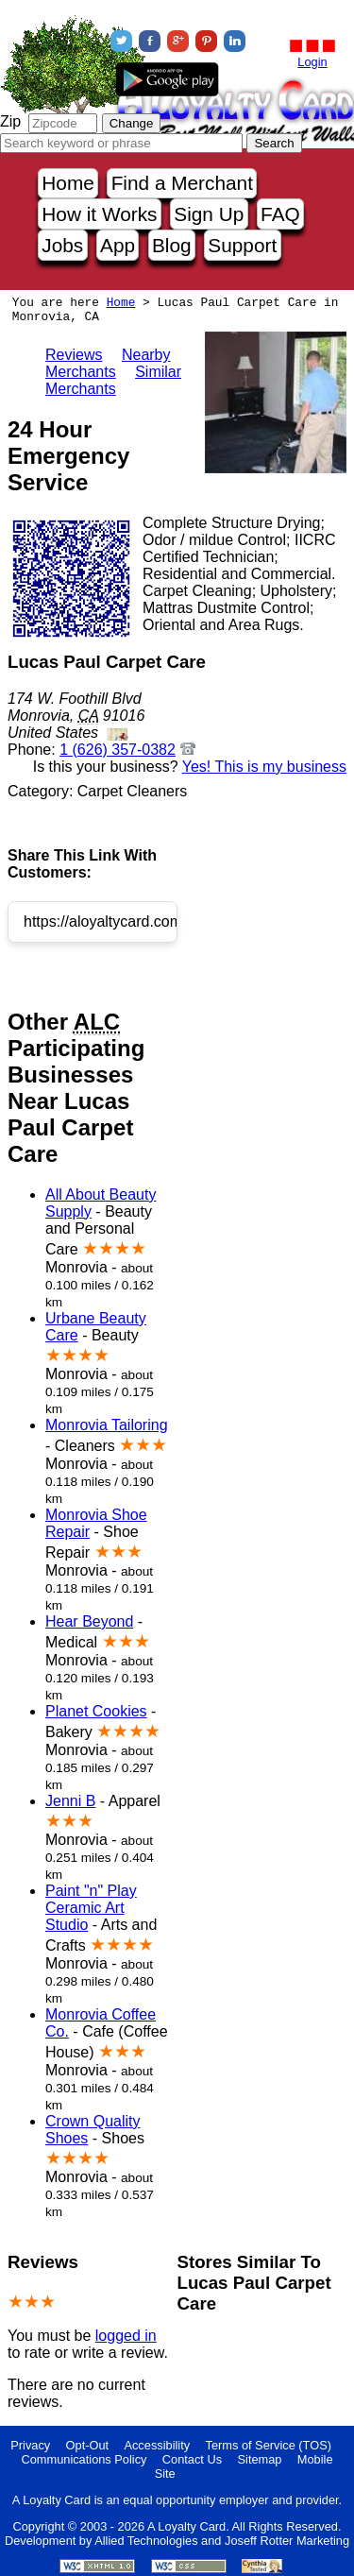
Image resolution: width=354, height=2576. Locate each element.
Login (312, 62)
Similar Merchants (113, 380)
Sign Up (209, 214)
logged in (126, 2336)
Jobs (62, 245)
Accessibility (157, 2445)
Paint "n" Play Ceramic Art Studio (91, 1908)
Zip (10, 121)
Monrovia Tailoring (106, 1425)
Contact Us (192, 2459)
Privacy (30, 2445)
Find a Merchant (182, 183)
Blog (172, 245)
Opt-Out (88, 2445)
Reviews (73, 355)
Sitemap (260, 2459)
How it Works (99, 214)
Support (242, 245)
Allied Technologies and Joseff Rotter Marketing (221, 2540)
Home (67, 183)
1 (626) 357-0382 (117, 750)
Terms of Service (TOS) (268, 2445)
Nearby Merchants (108, 363)
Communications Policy (83, 2459)
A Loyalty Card (186, 2526)
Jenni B (70, 1801)
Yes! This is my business (264, 767)
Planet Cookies (96, 1711)
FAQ (280, 214)
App (117, 245)
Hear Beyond (89, 1621)
